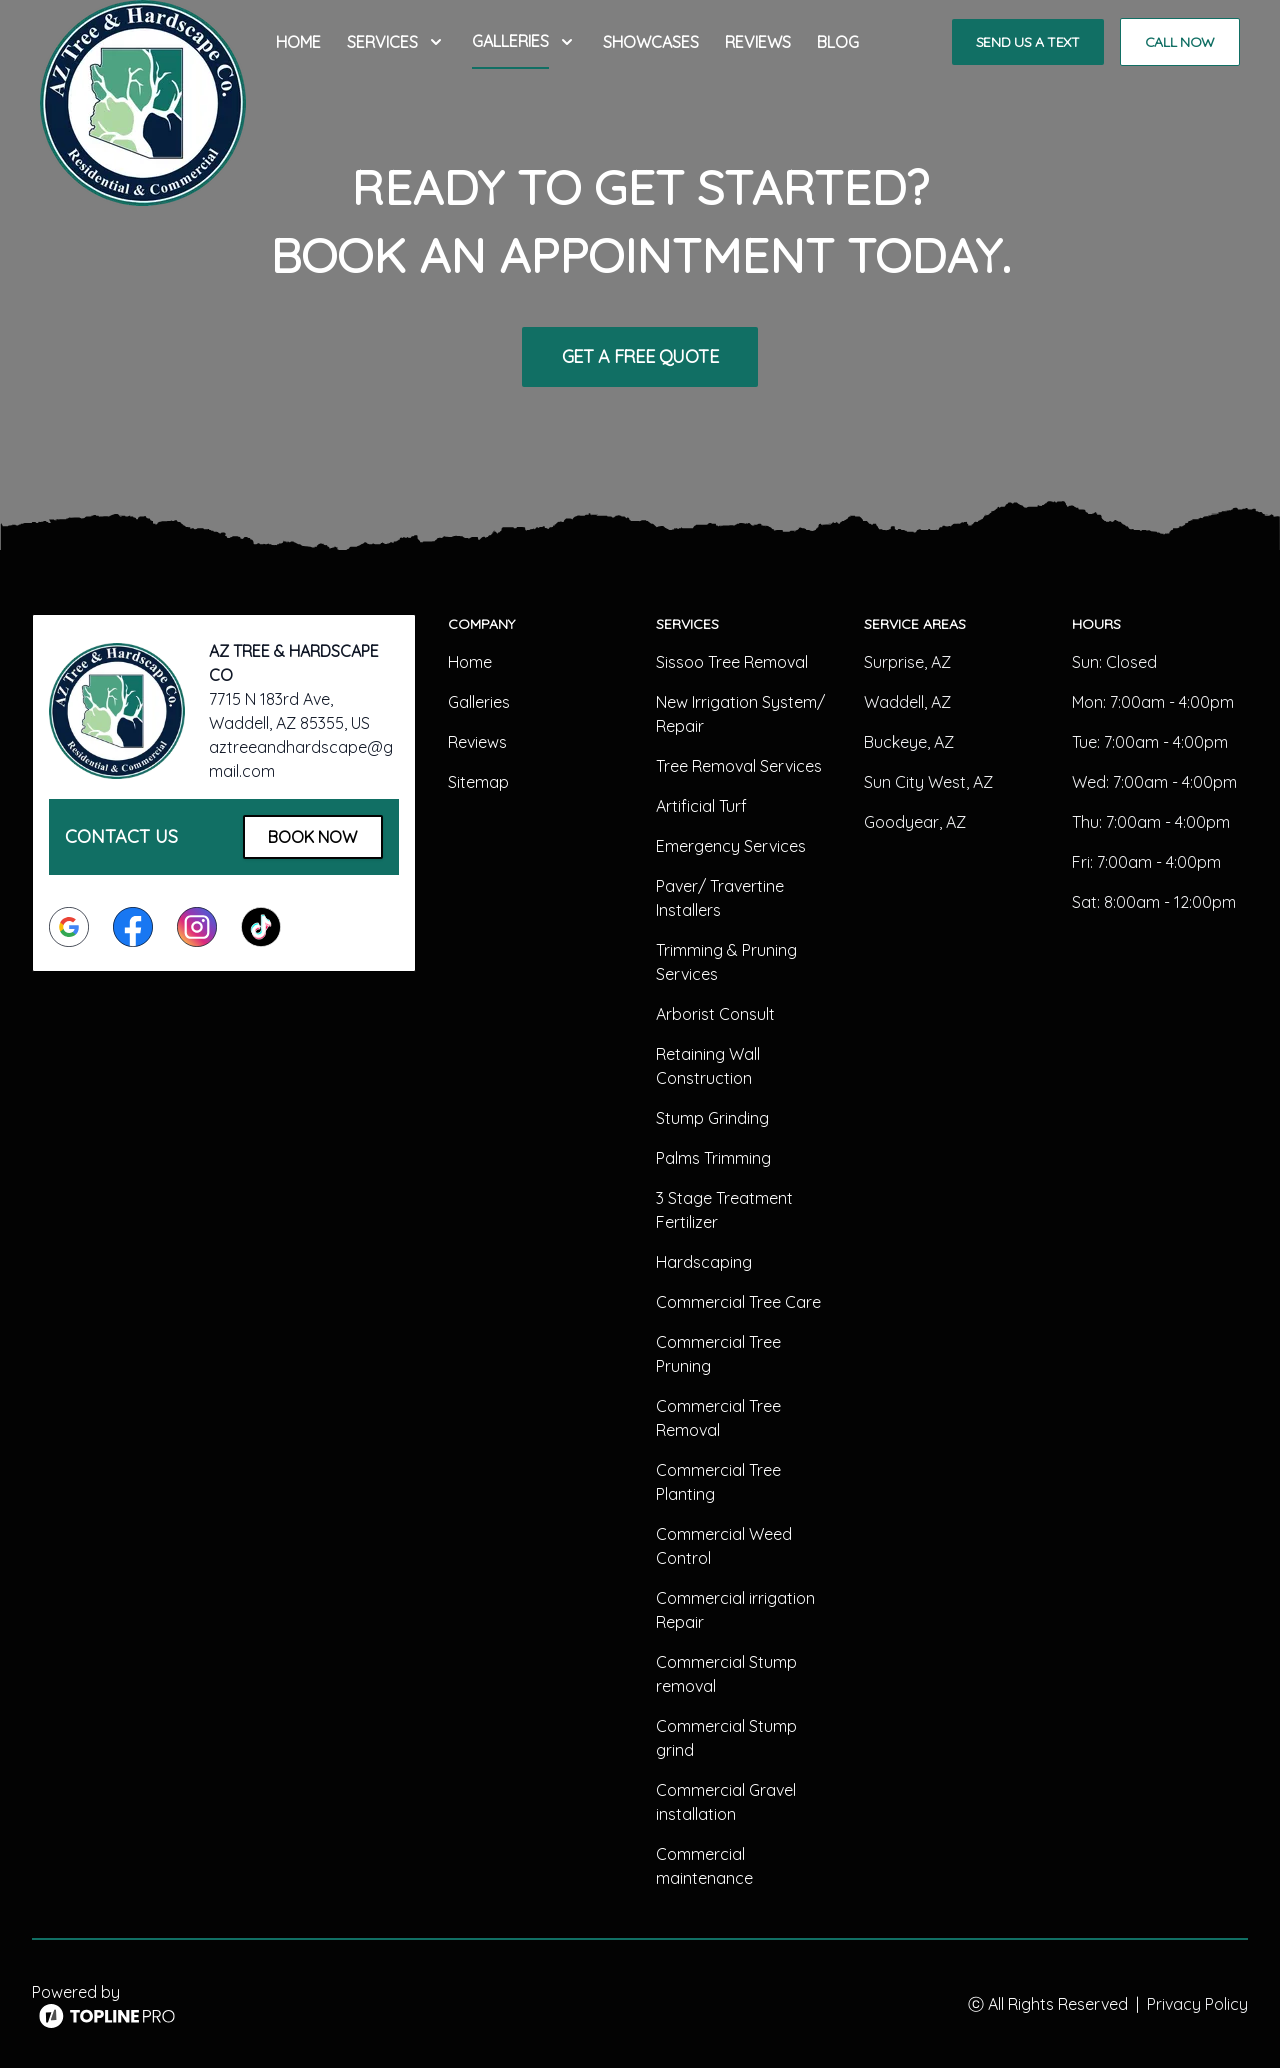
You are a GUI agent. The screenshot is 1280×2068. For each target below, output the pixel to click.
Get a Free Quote (640, 356)
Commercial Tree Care (738, 1302)
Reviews (758, 42)
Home (298, 42)
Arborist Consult (715, 1014)
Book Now (312, 837)
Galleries (479, 702)
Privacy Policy (1197, 2004)
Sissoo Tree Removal (732, 662)
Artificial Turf (701, 806)
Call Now (1180, 42)
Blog (838, 42)
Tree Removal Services (739, 766)
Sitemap (478, 782)
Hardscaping (704, 1262)
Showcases (651, 42)
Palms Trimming (713, 1158)
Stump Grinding (712, 1118)
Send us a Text (1028, 42)
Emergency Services (731, 846)
